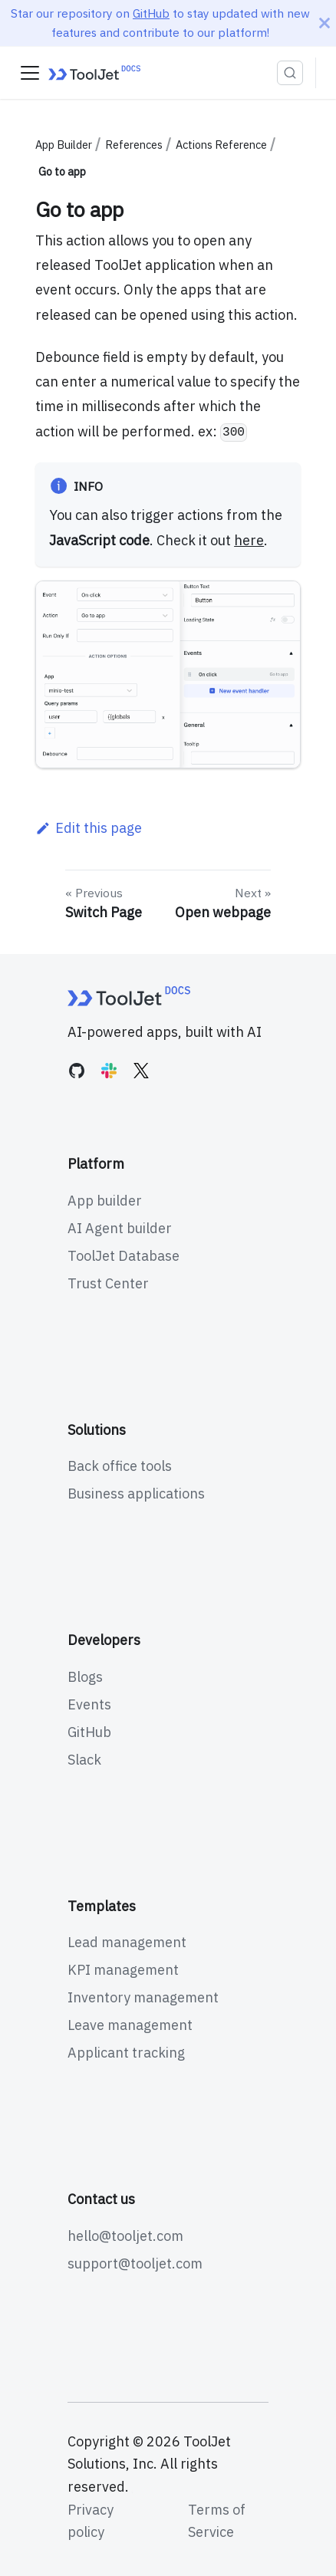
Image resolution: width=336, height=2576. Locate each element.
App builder (105, 1200)
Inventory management (143, 1997)
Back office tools (120, 1466)
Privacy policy (91, 2521)
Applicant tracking (126, 2052)
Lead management (127, 1942)
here (249, 540)
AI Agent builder (120, 1228)
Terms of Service (216, 2521)
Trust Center (108, 1283)
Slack (84, 1759)
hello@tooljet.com (125, 2236)
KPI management (123, 1970)
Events (89, 1704)
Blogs (85, 1677)
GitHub (151, 13)
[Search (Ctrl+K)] (290, 73)
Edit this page (88, 828)
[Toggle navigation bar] (29, 72)
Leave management (130, 2025)
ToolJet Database (124, 1256)
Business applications (136, 1493)
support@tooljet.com (135, 2263)
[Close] (324, 23)
